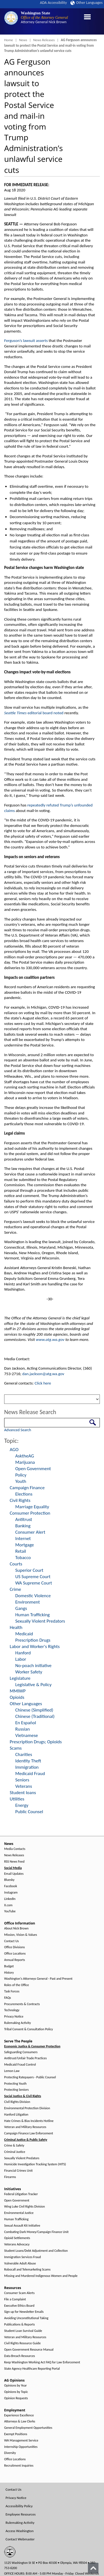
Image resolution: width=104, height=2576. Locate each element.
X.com (8, 1905)
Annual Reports (14, 1960)
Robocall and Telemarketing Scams (27, 2269)
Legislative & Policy (33, 1685)
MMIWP (18, 1691)
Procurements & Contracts (22, 2004)
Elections (23, 1494)
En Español (25, 1723)
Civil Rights (20, 1500)
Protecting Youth (15, 2083)
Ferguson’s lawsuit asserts (26, 340)
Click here (43, 1383)
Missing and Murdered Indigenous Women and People (40, 2276)
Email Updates (14, 1874)
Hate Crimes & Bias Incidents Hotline (29, 2121)
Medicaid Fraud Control (20, 2064)
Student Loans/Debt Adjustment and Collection (36, 2251)
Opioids (17, 1697)
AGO (14, 1449)
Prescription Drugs (32, 1640)
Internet (23, 1538)
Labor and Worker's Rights (35, 1646)
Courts (16, 1564)
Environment (27, 1602)
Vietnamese (26, 1735)
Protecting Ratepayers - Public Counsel (30, 2077)
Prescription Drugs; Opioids (36, 1742)
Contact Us (11, 1941)
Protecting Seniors (16, 2090)
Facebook (10, 1886)
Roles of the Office (16, 1985)
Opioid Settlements (17, 2238)
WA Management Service (21, 2440)
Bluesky (9, 1880)
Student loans (23, 1792)
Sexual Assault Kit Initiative (22, 2225)
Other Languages (86, 2)
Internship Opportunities (20, 2447)
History (9, 1972)
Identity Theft (28, 1761)
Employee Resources (20, 2514)
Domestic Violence (33, 1596)
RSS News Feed (14, 1861)
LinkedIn (10, 1899)
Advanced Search (17, 1430)
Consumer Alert (30, 1532)
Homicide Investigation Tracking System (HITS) (35, 2164)
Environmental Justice (19, 2213)
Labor (20, 1659)
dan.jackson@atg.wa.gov (43, 1373)
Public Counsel (29, 1812)
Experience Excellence (19, 2415)
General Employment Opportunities (28, 2428)
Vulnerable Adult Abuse (20, 2263)
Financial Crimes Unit (18, 2170)
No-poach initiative (33, 1665)
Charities (23, 1754)
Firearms (10, 2177)
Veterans (23, 1786)
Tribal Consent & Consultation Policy (28, 2029)
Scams (16, 1748)
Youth (20, 1481)
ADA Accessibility (53, 2)
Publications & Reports (19, 2324)
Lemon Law (11, 2071)
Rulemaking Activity (17, 2023)
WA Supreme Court (33, 1583)
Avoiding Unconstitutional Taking (26, 2318)
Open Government (33, 1469)
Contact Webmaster (20, 2539)
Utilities (17, 1799)
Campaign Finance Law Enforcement (28, 2133)
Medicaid (24, 1634)
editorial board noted (34, 712)
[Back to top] (93, 2568)
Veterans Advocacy (17, 2244)
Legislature (20, 1678)
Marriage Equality (32, 1507)
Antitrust (23, 1519)
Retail (20, 1551)
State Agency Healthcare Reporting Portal (32, 2369)
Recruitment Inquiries (18, 2465)
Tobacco (23, 1557)
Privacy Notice (13, 2016)
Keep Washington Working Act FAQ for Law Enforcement (42, 2362)
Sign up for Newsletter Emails (24, 2312)
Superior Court (29, 1570)
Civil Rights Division (17, 2102)
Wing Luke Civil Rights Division (24, 2206)
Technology (11, 2010)
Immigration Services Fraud (22, 2257)
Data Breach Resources (19, 2356)
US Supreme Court (32, 1577)
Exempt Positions (15, 2434)
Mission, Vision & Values (20, 1935)
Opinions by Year (15, 2385)
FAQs (7, 1998)
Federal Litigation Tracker (21, 2194)
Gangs (21, 1608)
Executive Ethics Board (19, 2306)
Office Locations (15, 1953)
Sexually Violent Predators (40, 1621)
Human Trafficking (32, 1615)
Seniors (22, 1780)
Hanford (23, 1653)
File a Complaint (15, 2299)
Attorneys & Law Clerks (19, 2421)
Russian (22, 1729)
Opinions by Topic (16, 2392)
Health (16, 1627)
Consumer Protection (30, 1513)
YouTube (10, 1911)
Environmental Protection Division (27, 2108)
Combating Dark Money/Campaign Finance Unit (36, 2232)
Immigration (27, 1767)
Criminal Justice (14, 2152)
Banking (23, 1526)
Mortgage (24, 1545)
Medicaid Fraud (30, 1773)
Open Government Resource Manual (29, 2349)
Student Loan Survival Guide (23, 2331)
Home (8, 40)
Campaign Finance (27, 1488)
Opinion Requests (16, 2398)
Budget (9, 1966)
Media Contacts (14, 1849)
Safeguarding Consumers (20, 2052)
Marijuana (25, 1462)
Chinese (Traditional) (35, 1716)
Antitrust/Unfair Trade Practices (25, 2058)
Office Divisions (14, 1947)
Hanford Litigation (16, 2114)
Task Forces (11, 1991)
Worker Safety (28, 1672)
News (23, 40)
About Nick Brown (16, 1928)
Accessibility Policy (19, 2506)
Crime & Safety (14, 2145)
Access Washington (20, 2531)
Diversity (10, 2453)
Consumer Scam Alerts (19, 2293)
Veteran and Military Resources (25, 2127)
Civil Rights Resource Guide (22, 2343)
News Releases (44, 40)
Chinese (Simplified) (34, 1710)
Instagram (10, 1892)
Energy (21, 1805)
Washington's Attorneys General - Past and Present (38, 1979)
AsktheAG (24, 1456)
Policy (20, 1475)
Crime (15, 1589)
